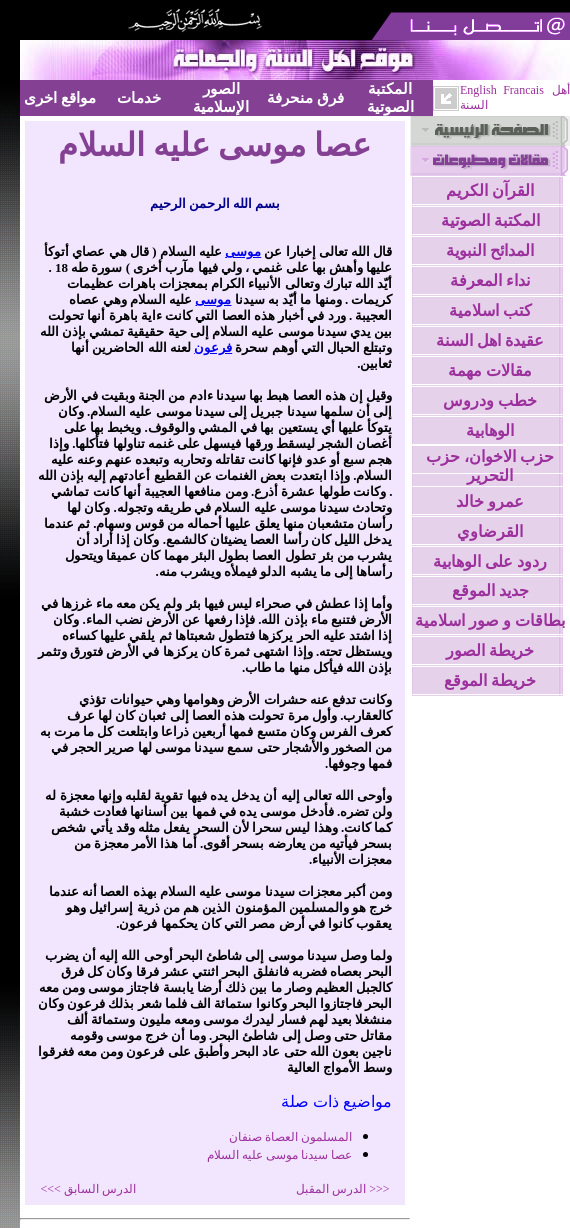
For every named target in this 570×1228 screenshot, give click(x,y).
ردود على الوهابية (490, 561)
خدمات (139, 97)
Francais (523, 90)
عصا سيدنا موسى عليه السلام (279, 1155)
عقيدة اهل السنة (490, 340)
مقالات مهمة (490, 370)
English (478, 90)
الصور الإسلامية (221, 97)
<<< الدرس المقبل (342, 1189)
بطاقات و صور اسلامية (490, 620)
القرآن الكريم (490, 190)
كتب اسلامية (490, 310)
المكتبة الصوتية (390, 97)
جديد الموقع (490, 590)
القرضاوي (490, 531)
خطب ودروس (490, 400)
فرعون (213, 347)
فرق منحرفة (305, 97)
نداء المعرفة (490, 280)
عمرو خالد (490, 501)
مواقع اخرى (60, 97)
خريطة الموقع (490, 680)
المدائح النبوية (490, 250)
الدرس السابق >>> (88, 1189)
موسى (243, 251)
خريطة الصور (490, 650)
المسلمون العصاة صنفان (290, 1137)
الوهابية (490, 430)
